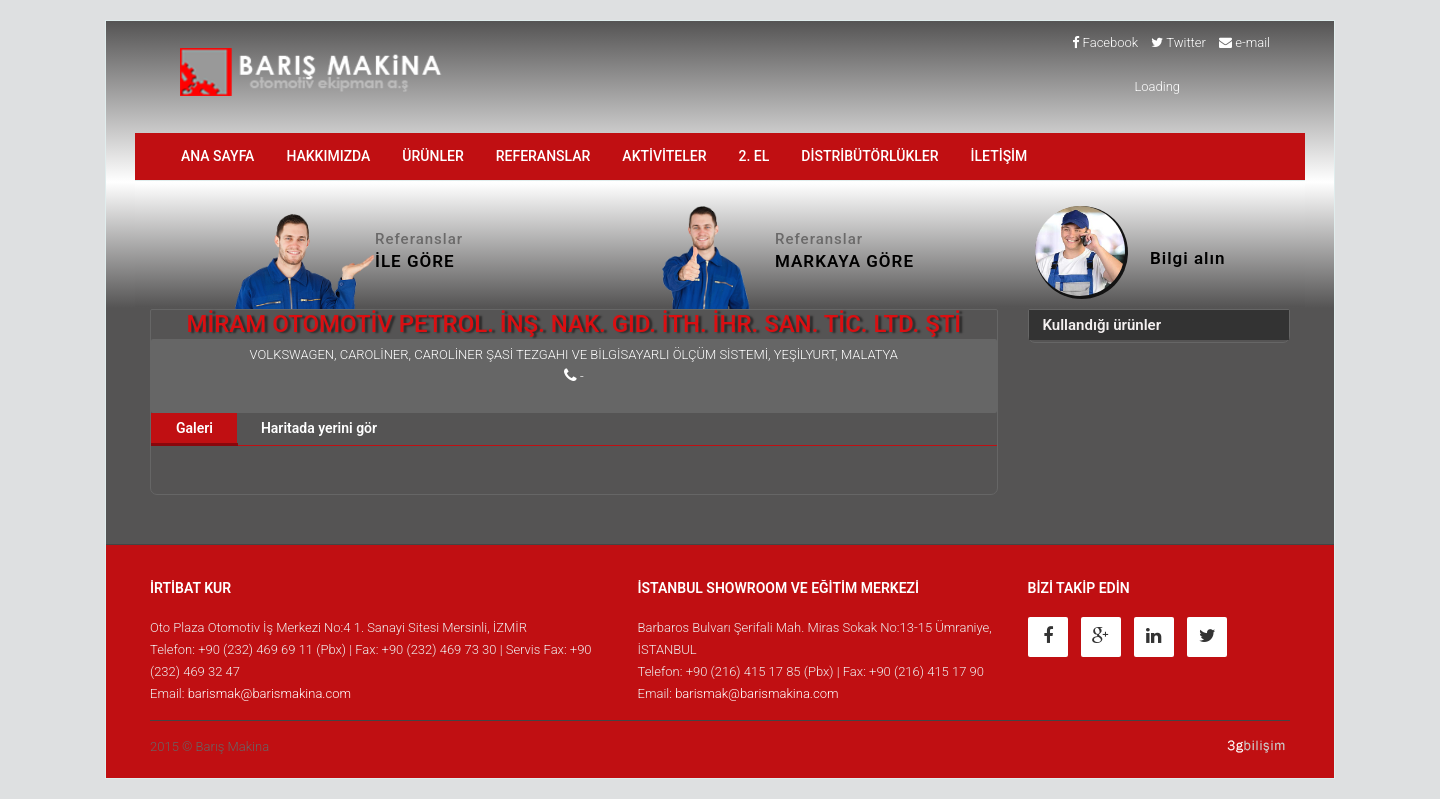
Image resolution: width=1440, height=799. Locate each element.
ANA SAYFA (217, 156)
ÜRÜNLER (432, 156)
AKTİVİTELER (664, 156)
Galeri (194, 428)
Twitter (1178, 42)
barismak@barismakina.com (269, 693)
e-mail (1244, 42)
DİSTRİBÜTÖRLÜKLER (869, 156)
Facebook (1105, 42)
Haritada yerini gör (319, 428)
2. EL (754, 156)
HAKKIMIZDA (328, 156)
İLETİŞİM (999, 156)
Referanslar (543, 156)
